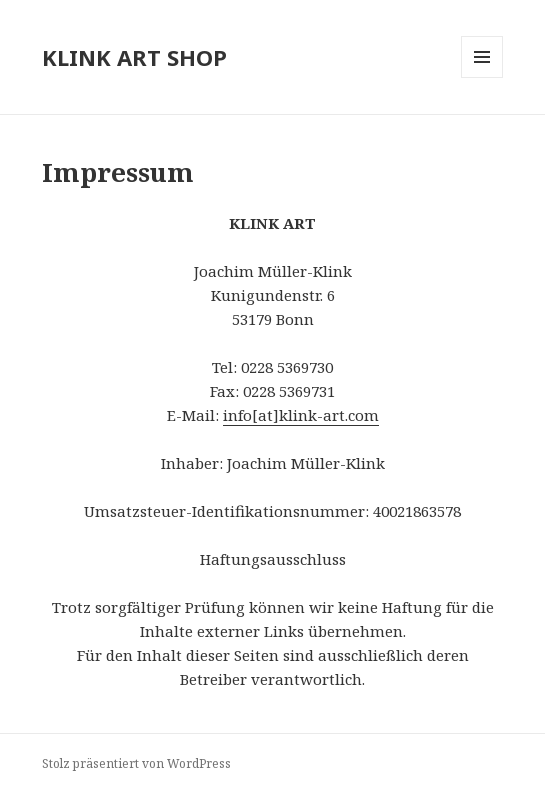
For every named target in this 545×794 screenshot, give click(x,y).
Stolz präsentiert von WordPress (136, 763)
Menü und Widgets (482, 77)
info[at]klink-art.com (301, 415)
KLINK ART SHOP (134, 57)
